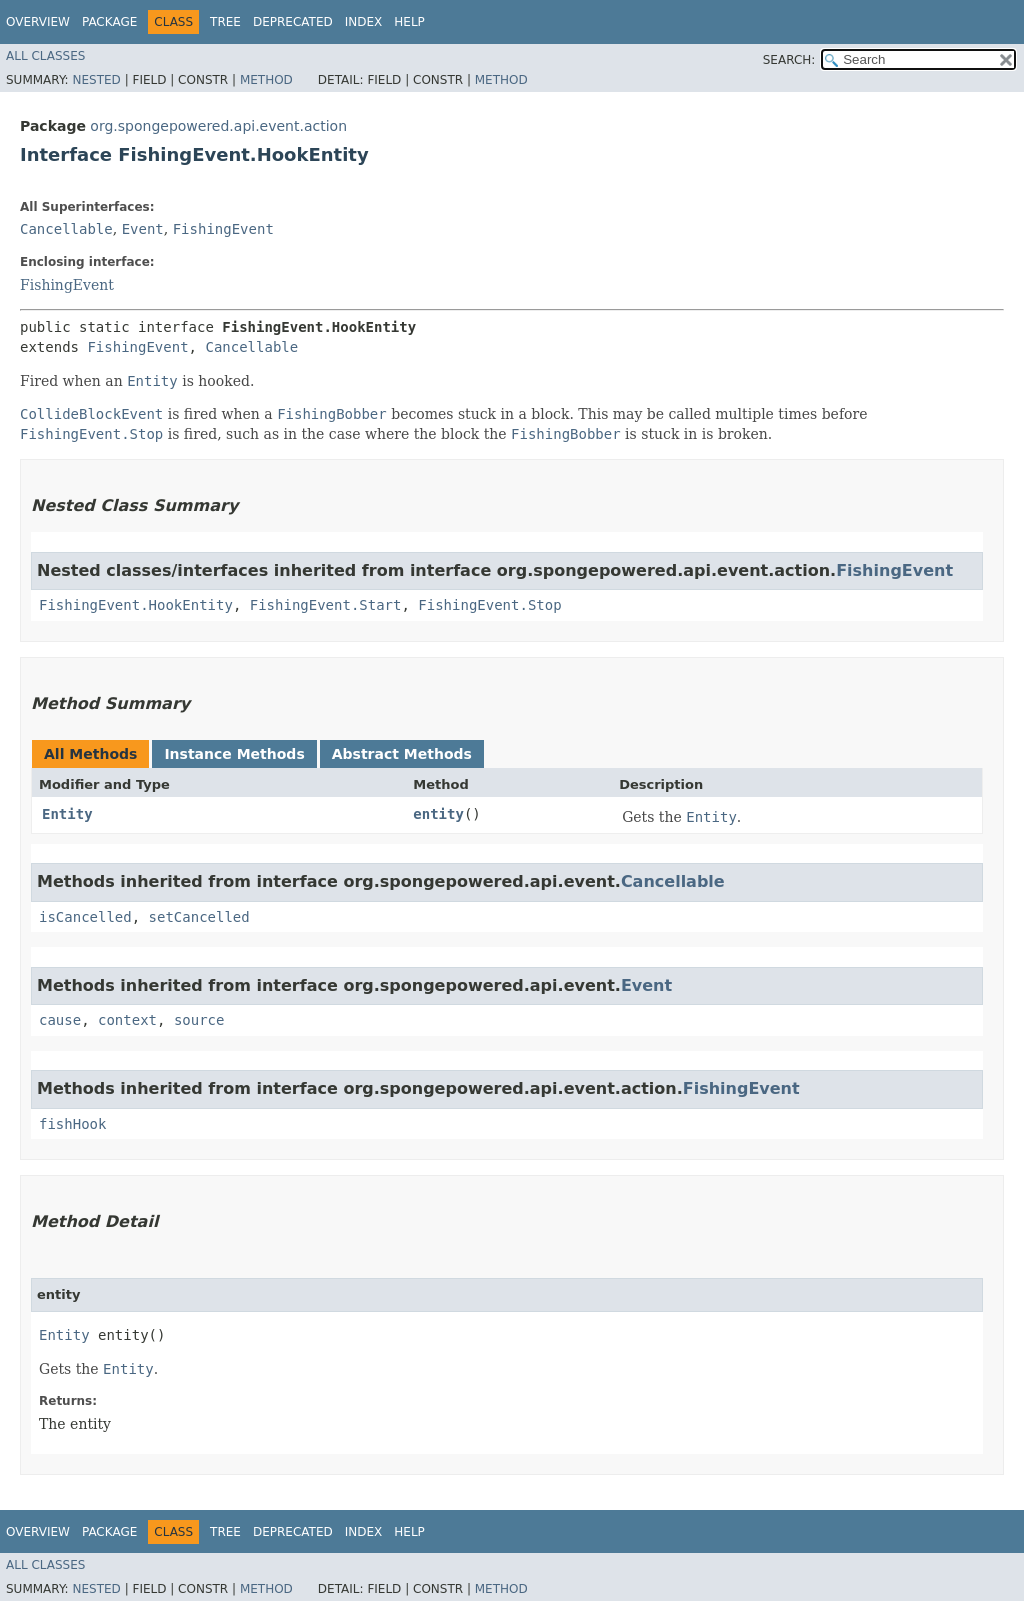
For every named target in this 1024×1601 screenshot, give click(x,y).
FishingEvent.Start (326, 605)
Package (109, 22)
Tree (225, 22)
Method (266, 80)
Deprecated (293, 22)
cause (60, 1020)
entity (438, 814)
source (199, 1020)
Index (364, 22)
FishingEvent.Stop (489, 605)
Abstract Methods (402, 754)
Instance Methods (234, 754)
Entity (67, 814)
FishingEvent (223, 229)
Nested (96, 80)
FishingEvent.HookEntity (136, 605)
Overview (38, 22)
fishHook (72, 1124)
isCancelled (85, 917)
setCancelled (199, 917)
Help (409, 22)
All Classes (45, 56)
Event (143, 229)
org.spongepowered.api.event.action (218, 126)
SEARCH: (789, 60)
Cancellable (66, 229)
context (127, 1020)
